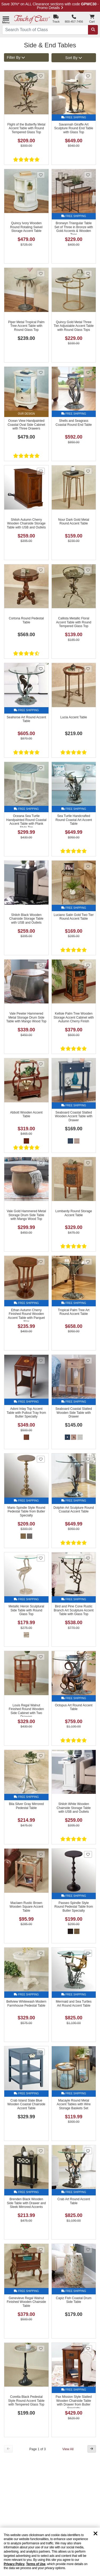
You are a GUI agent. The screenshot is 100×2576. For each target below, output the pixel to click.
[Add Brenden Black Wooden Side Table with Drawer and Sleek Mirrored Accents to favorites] (41, 2151)
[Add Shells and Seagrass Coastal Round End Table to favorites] (88, 372)
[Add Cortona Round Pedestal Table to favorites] (41, 570)
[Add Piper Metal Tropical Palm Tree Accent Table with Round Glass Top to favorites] (41, 273)
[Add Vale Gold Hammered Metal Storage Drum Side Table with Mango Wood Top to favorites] (41, 1163)
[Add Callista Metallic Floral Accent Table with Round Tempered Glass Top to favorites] (88, 570)
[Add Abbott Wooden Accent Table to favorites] (41, 1064)
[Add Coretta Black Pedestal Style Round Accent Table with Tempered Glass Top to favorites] (41, 2348)
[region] (50, 2552)
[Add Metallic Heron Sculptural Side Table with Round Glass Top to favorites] (41, 1558)
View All (68, 2449)
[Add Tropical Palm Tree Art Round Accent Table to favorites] (88, 1261)
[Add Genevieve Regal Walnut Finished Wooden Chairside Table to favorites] (41, 2249)
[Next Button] (91, 2448)
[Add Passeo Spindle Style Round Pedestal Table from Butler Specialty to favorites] (88, 1854)
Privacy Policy (14, 2564)
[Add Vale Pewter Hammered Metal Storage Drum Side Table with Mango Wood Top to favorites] (41, 965)
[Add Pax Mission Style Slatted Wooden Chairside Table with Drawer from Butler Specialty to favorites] (88, 2348)
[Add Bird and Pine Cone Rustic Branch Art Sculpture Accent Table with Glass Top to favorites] (88, 1558)
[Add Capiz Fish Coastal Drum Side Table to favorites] (88, 2249)
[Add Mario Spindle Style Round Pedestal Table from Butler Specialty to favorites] (41, 1459)
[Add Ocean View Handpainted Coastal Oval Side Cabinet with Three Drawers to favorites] (41, 372)
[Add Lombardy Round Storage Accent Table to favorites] (88, 1163)
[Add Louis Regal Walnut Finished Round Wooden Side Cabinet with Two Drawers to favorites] (41, 1656)
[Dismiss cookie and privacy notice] (95, 2534)
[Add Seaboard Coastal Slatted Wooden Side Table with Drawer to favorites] (88, 1360)
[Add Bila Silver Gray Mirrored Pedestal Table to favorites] (41, 1755)
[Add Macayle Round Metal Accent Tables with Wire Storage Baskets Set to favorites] (88, 2052)
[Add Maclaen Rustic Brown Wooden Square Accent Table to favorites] (41, 1854)
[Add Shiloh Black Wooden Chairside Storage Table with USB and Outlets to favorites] (41, 866)
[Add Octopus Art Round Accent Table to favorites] (88, 1656)
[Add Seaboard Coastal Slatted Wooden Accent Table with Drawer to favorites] (88, 1064)
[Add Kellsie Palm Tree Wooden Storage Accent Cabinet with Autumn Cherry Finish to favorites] (88, 965)
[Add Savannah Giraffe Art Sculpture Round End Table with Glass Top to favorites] (88, 76)
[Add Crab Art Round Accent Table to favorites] (88, 2151)
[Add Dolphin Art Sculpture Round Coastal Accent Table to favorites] (88, 1459)
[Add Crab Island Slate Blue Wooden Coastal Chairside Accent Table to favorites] (41, 2052)
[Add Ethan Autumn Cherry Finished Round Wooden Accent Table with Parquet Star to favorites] (41, 1261)
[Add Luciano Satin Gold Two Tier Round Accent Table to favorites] (88, 866)
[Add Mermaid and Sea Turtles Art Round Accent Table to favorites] (88, 1953)
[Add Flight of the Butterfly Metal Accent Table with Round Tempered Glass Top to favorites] (41, 76)
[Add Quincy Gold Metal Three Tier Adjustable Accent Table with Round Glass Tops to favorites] (88, 273)
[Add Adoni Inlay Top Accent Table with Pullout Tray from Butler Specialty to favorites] (41, 1360)
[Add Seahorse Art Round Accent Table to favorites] (41, 668)
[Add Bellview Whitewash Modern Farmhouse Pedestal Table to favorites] (41, 1953)
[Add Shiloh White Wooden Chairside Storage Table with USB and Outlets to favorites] (88, 1755)
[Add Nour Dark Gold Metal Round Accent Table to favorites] (88, 471)
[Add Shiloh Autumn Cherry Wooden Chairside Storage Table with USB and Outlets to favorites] (41, 471)
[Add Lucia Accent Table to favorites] (88, 668)
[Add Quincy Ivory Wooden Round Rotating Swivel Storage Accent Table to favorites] (41, 175)
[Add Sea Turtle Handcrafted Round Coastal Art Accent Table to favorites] (88, 767)
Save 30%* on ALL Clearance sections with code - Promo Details (50, 6)
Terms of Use (35, 2564)
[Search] (93, 30)
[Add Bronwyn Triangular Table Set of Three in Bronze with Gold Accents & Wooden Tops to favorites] (88, 175)
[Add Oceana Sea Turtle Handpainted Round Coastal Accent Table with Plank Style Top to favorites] (41, 767)
